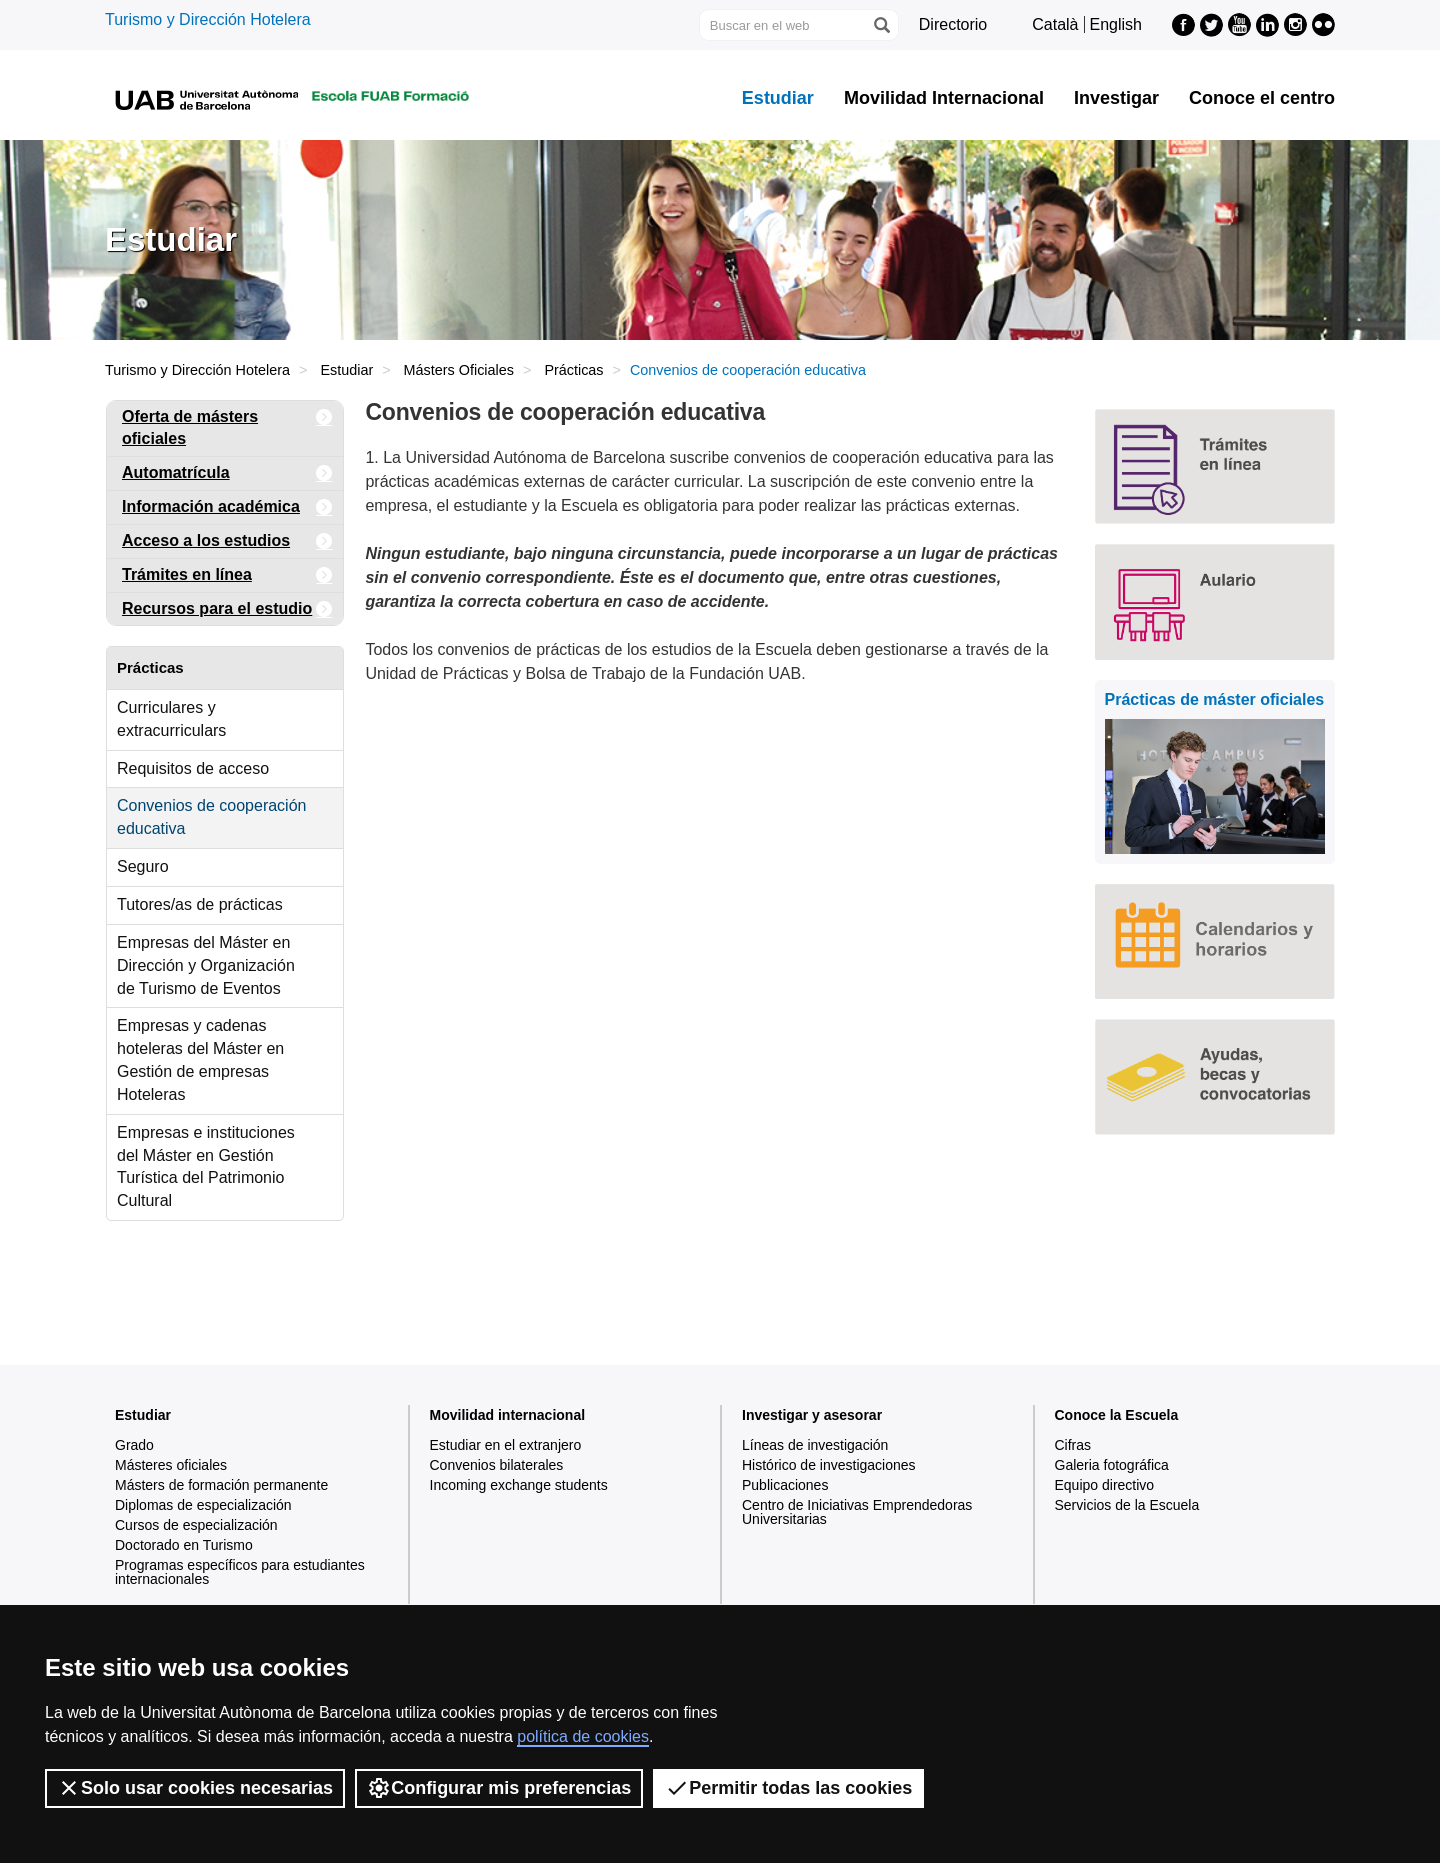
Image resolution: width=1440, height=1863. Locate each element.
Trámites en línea (227, 575)
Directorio (953, 24)
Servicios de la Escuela (1127, 1505)
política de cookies (583, 1736)
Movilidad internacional (508, 1415)
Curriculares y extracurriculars (171, 719)
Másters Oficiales (459, 370)
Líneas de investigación (815, 1445)
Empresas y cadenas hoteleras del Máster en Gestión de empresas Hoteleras (200, 1060)
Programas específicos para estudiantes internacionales (240, 1572)
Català (1055, 24)
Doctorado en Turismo (184, 1545)
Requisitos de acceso (193, 768)
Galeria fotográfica (1112, 1465)
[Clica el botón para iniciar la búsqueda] (881, 25)
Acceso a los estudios (227, 541)
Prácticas (573, 370)
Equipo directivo (1105, 1485)
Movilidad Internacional (944, 98)
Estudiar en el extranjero (506, 1445)
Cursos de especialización (196, 1525)
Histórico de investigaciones (829, 1465)
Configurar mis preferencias (499, 1788)
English (1116, 24)
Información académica (227, 507)
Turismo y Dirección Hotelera (208, 19)
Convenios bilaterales (497, 1465)
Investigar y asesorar (812, 1415)
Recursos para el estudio (227, 609)
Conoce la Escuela (1117, 1415)
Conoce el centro (1262, 98)
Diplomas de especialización (203, 1505)
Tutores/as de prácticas (200, 904)
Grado (134, 1445)
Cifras (1073, 1445)
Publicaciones (785, 1485)
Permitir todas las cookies (788, 1788)
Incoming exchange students (519, 1485)
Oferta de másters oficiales (227, 424)
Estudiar (778, 98)
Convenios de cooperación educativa (211, 817)
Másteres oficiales (171, 1465)
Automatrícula (227, 473)
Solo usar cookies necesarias (195, 1788)
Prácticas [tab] (150, 667)
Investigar (1116, 98)
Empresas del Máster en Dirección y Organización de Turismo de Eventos (206, 965)
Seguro (143, 866)
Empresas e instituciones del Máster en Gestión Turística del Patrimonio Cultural (206, 1167)
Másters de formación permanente (221, 1485)
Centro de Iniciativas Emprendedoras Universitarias (857, 1512)
